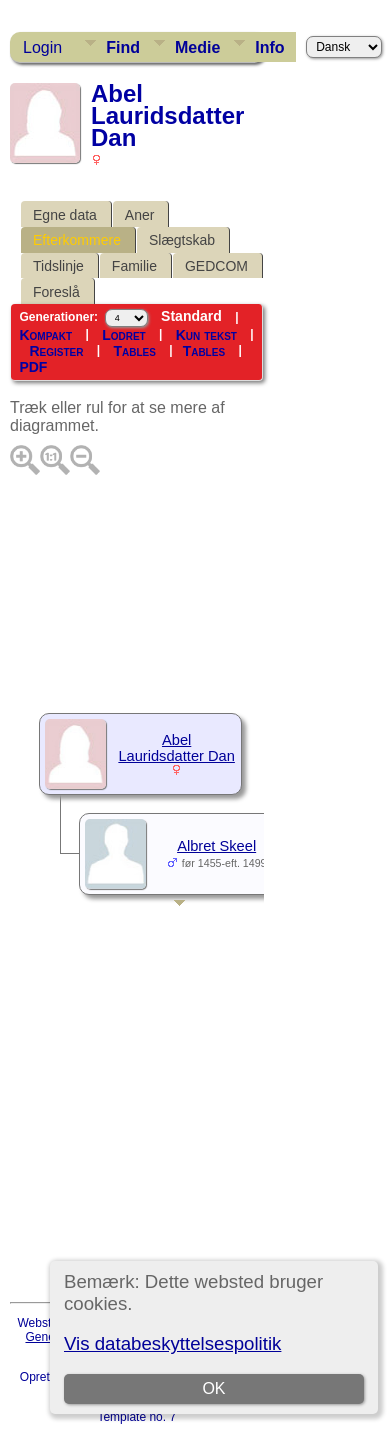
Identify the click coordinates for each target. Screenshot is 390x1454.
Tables (134, 351)
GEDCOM (216, 266)
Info (269, 47)
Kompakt (45, 335)
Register (56, 351)
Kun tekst (206, 335)
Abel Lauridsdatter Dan (176, 748)
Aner (140, 215)
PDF (33, 367)
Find (123, 47)
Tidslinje (58, 266)
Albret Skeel (216, 846)
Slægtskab (182, 240)
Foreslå (56, 292)
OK (214, 1388)
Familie (134, 266)
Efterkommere (77, 240)
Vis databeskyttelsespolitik (172, 1343)
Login (42, 47)
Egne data (65, 215)
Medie (197, 47)
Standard (191, 316)
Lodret (124, 335)
